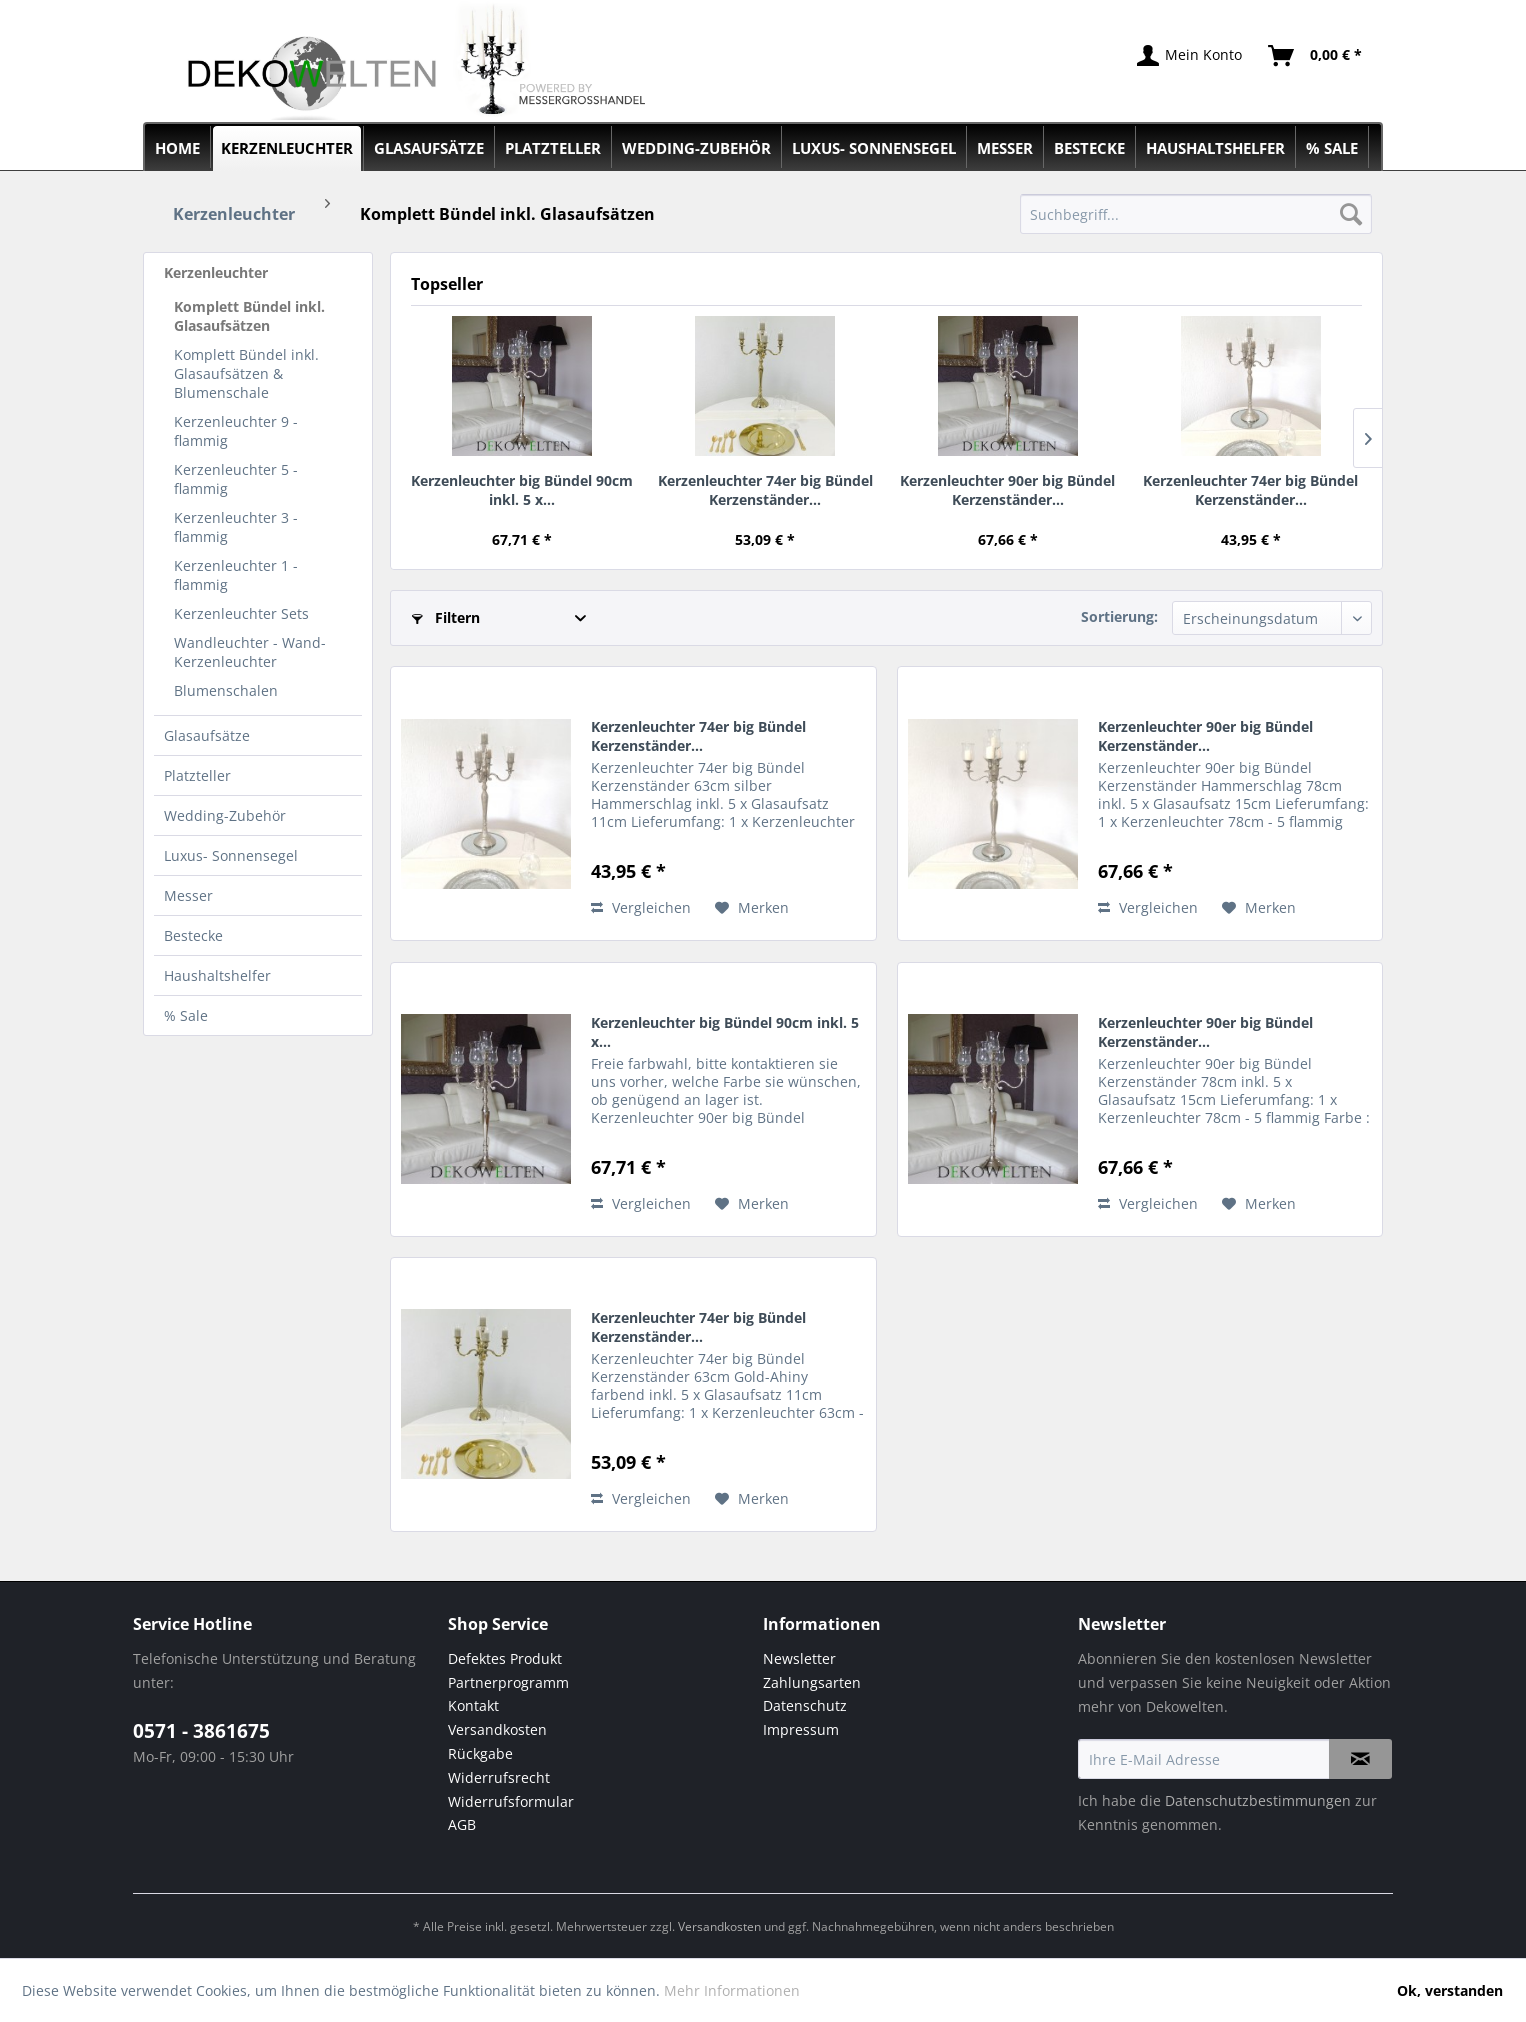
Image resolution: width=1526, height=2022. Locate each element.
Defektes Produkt (505, 1658)
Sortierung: (1119, 616)
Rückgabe (480, 1753)
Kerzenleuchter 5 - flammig (236, 479)
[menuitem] (1196, 214)
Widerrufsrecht (499, 1777)
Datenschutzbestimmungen (1258, 1800)
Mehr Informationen (732, 1990)
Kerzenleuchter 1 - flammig (236, 575)
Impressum (801, 1729)
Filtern (446, 617)
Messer (188, 895)
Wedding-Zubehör (225, 815)
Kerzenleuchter (216, 272)
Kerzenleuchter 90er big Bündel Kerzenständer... (1007, 489)
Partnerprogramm (508, 1682)
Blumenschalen (226, 690)
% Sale (186, 1015)
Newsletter (799, 1658)
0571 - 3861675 (201, 1731)
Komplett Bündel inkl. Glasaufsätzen (249, 316)
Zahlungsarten (812, 1682)
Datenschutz (805, 1705)
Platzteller (197, 775)
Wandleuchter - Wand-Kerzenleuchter (250, 652)
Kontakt (473, 1705)
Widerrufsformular (511, 1801)
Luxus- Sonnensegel (231, 855)
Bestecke (193, 935)
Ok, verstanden (1450, 1990)
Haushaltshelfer (217, 975)
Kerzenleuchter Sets (241, 613)
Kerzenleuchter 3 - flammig (236, 527)
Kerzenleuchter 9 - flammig (236, 431)
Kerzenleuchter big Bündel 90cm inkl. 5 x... (522, 489)
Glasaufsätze (207, 735)
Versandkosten (497, 1729)
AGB (462, 1824)
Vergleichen (641, 907)
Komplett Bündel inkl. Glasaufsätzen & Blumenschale (246, 373)
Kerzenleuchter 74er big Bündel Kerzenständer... (765, 489)
